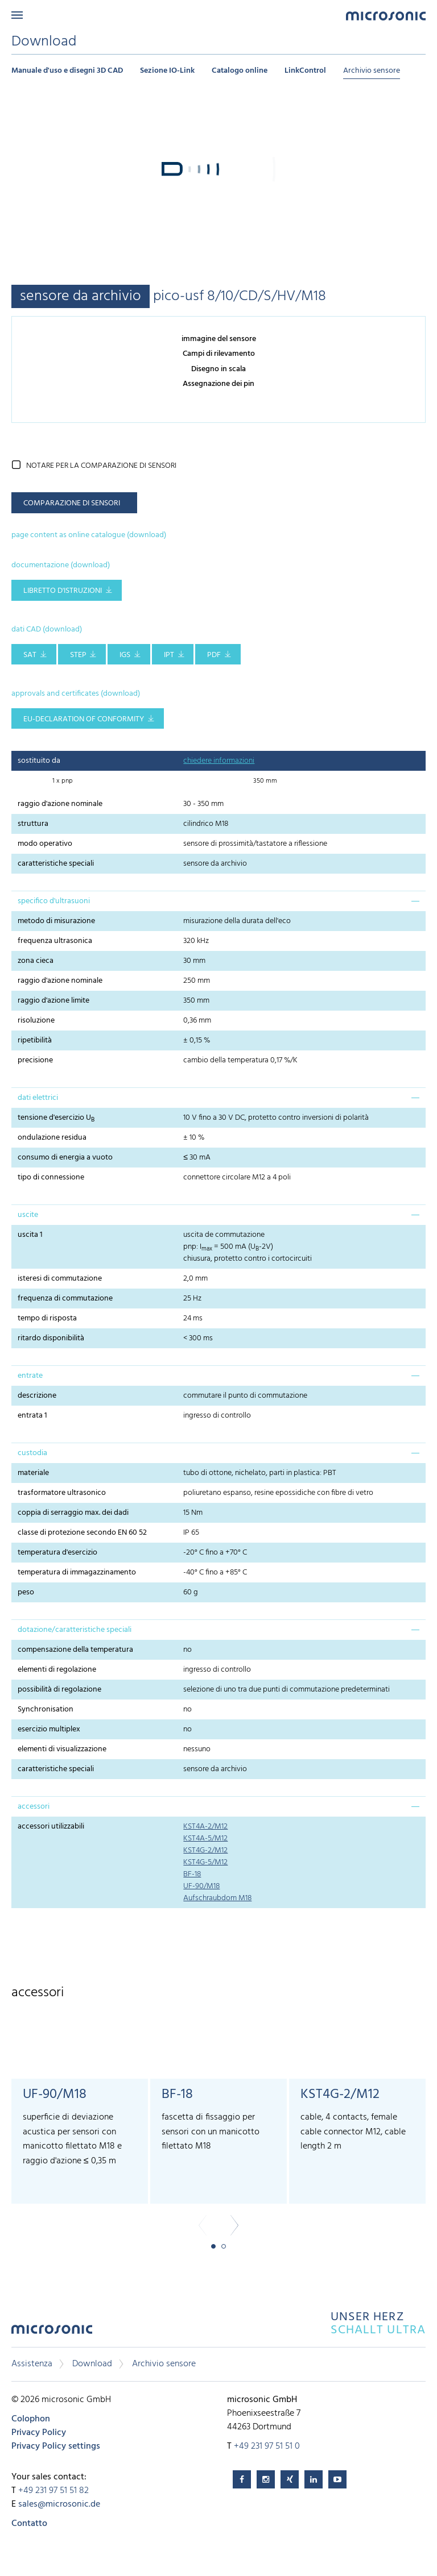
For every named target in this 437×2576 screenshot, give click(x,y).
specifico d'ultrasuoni (54, 901)
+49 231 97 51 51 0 (267, 2446)
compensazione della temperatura (75, 1649)
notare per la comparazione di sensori (101, 465)
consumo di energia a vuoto (65, 1157)
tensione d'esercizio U (56, 1118)
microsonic (51, 2332)
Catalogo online (239, 70)
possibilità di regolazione (59, 1689)
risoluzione (36, 1020)
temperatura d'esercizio (57, 1552)
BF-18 (192, 1874)
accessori (34, 1807)
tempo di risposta (47, 1318)
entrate (30, 1376)
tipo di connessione (51, 1177)
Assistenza (31, 2364)
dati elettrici (38, 1098)
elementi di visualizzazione (62, 1749)
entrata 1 (32, 1415)
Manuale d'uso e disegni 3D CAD (67, 70)
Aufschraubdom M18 (217, 1898)
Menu (17, 15)
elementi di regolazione (57, 1669)
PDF (214, 655)
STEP (78, 655)
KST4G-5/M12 (205, 1862)
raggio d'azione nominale (60, 804)
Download (92, 2364)
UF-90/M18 (201, 1886)
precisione (35, 1060)
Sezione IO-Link (167, 70)
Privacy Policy (38, 2432)
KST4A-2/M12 (205, 1826)
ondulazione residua (52, 1137)
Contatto (29, 2523)
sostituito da (39, 760)
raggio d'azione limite (53, 1000)
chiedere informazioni (218, 760)
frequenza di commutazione (65, 1298)
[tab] (218, 901)
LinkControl (305, 70)
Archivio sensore (371, 70)
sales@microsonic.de (59, 2504)
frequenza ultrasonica (55, 941)
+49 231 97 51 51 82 (53, 2490)
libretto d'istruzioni (62, 590)
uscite (28, 1215)
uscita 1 (30, 1234)
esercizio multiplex (49, 1729)
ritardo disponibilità (51, 1338)
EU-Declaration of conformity (83, 719)
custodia (32, 1453)
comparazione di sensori (71, 503)
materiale (33, 1473)
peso (26, 1592)
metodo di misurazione (56, 921)
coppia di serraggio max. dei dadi (73, 1512)
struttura (33, 823)
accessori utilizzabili (51, 1826)
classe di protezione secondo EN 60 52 (82, 1532)
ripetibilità (35, 1040)
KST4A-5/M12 (205, 1838)
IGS (124, 655)
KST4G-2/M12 (205, 1850)
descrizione (37, 1395)
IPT (169, 655)
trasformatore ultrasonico (62, 1492)
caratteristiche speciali (56, 863)
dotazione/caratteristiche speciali (74, 1630)
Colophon (30, 2419)
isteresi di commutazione (60, 1278)
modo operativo (45, 843)
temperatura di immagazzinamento (77, 1572)
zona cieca (35, 960)
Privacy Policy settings (55, 2446)
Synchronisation (45, 1709)
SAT (29, 655)
